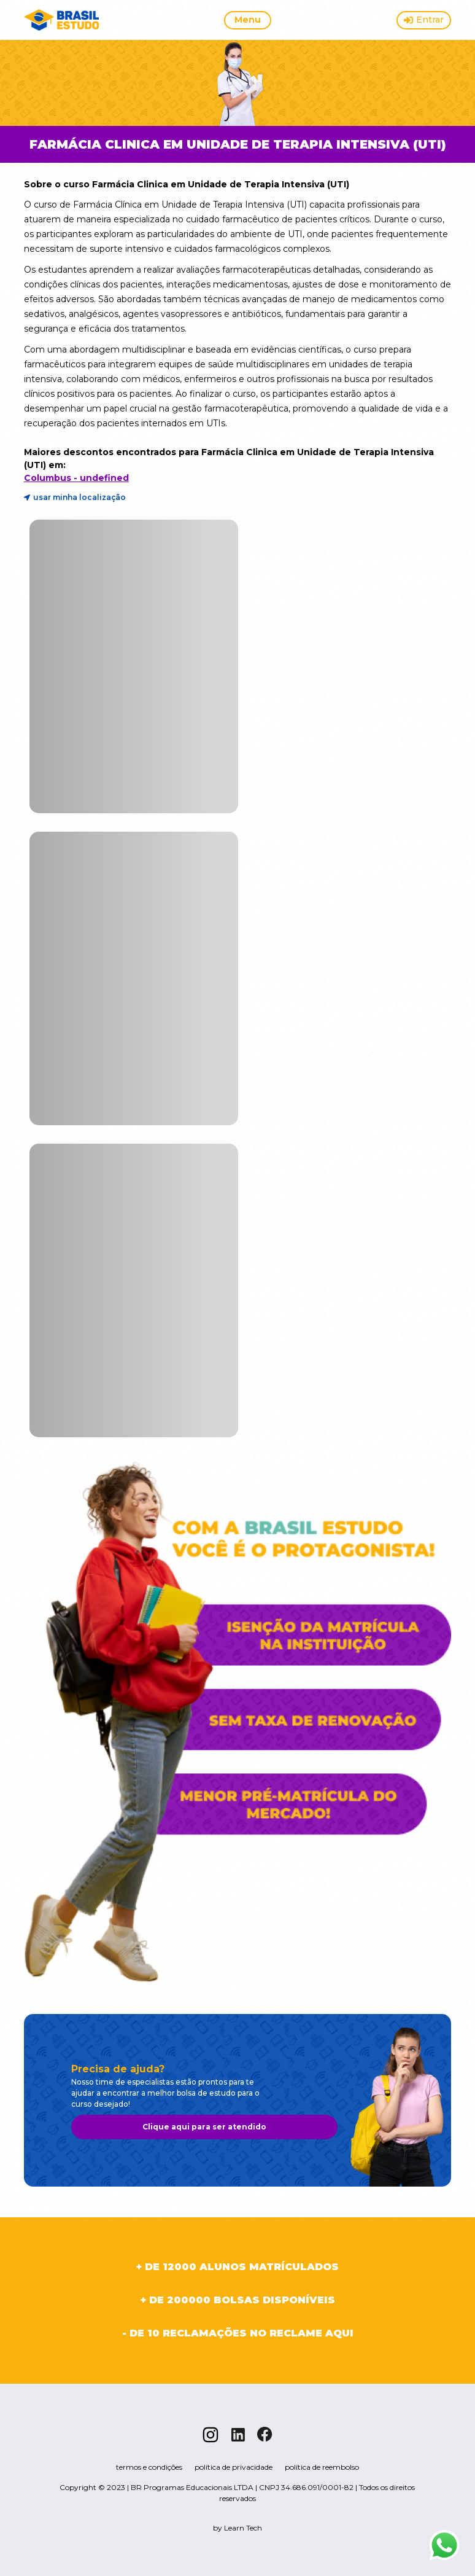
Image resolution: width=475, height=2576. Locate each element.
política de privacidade (233, 2467)
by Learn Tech (237, 2527)
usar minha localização (75, 497)
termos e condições (149, 2467)
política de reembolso (322, 2467)
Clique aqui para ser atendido (204, 2126)
